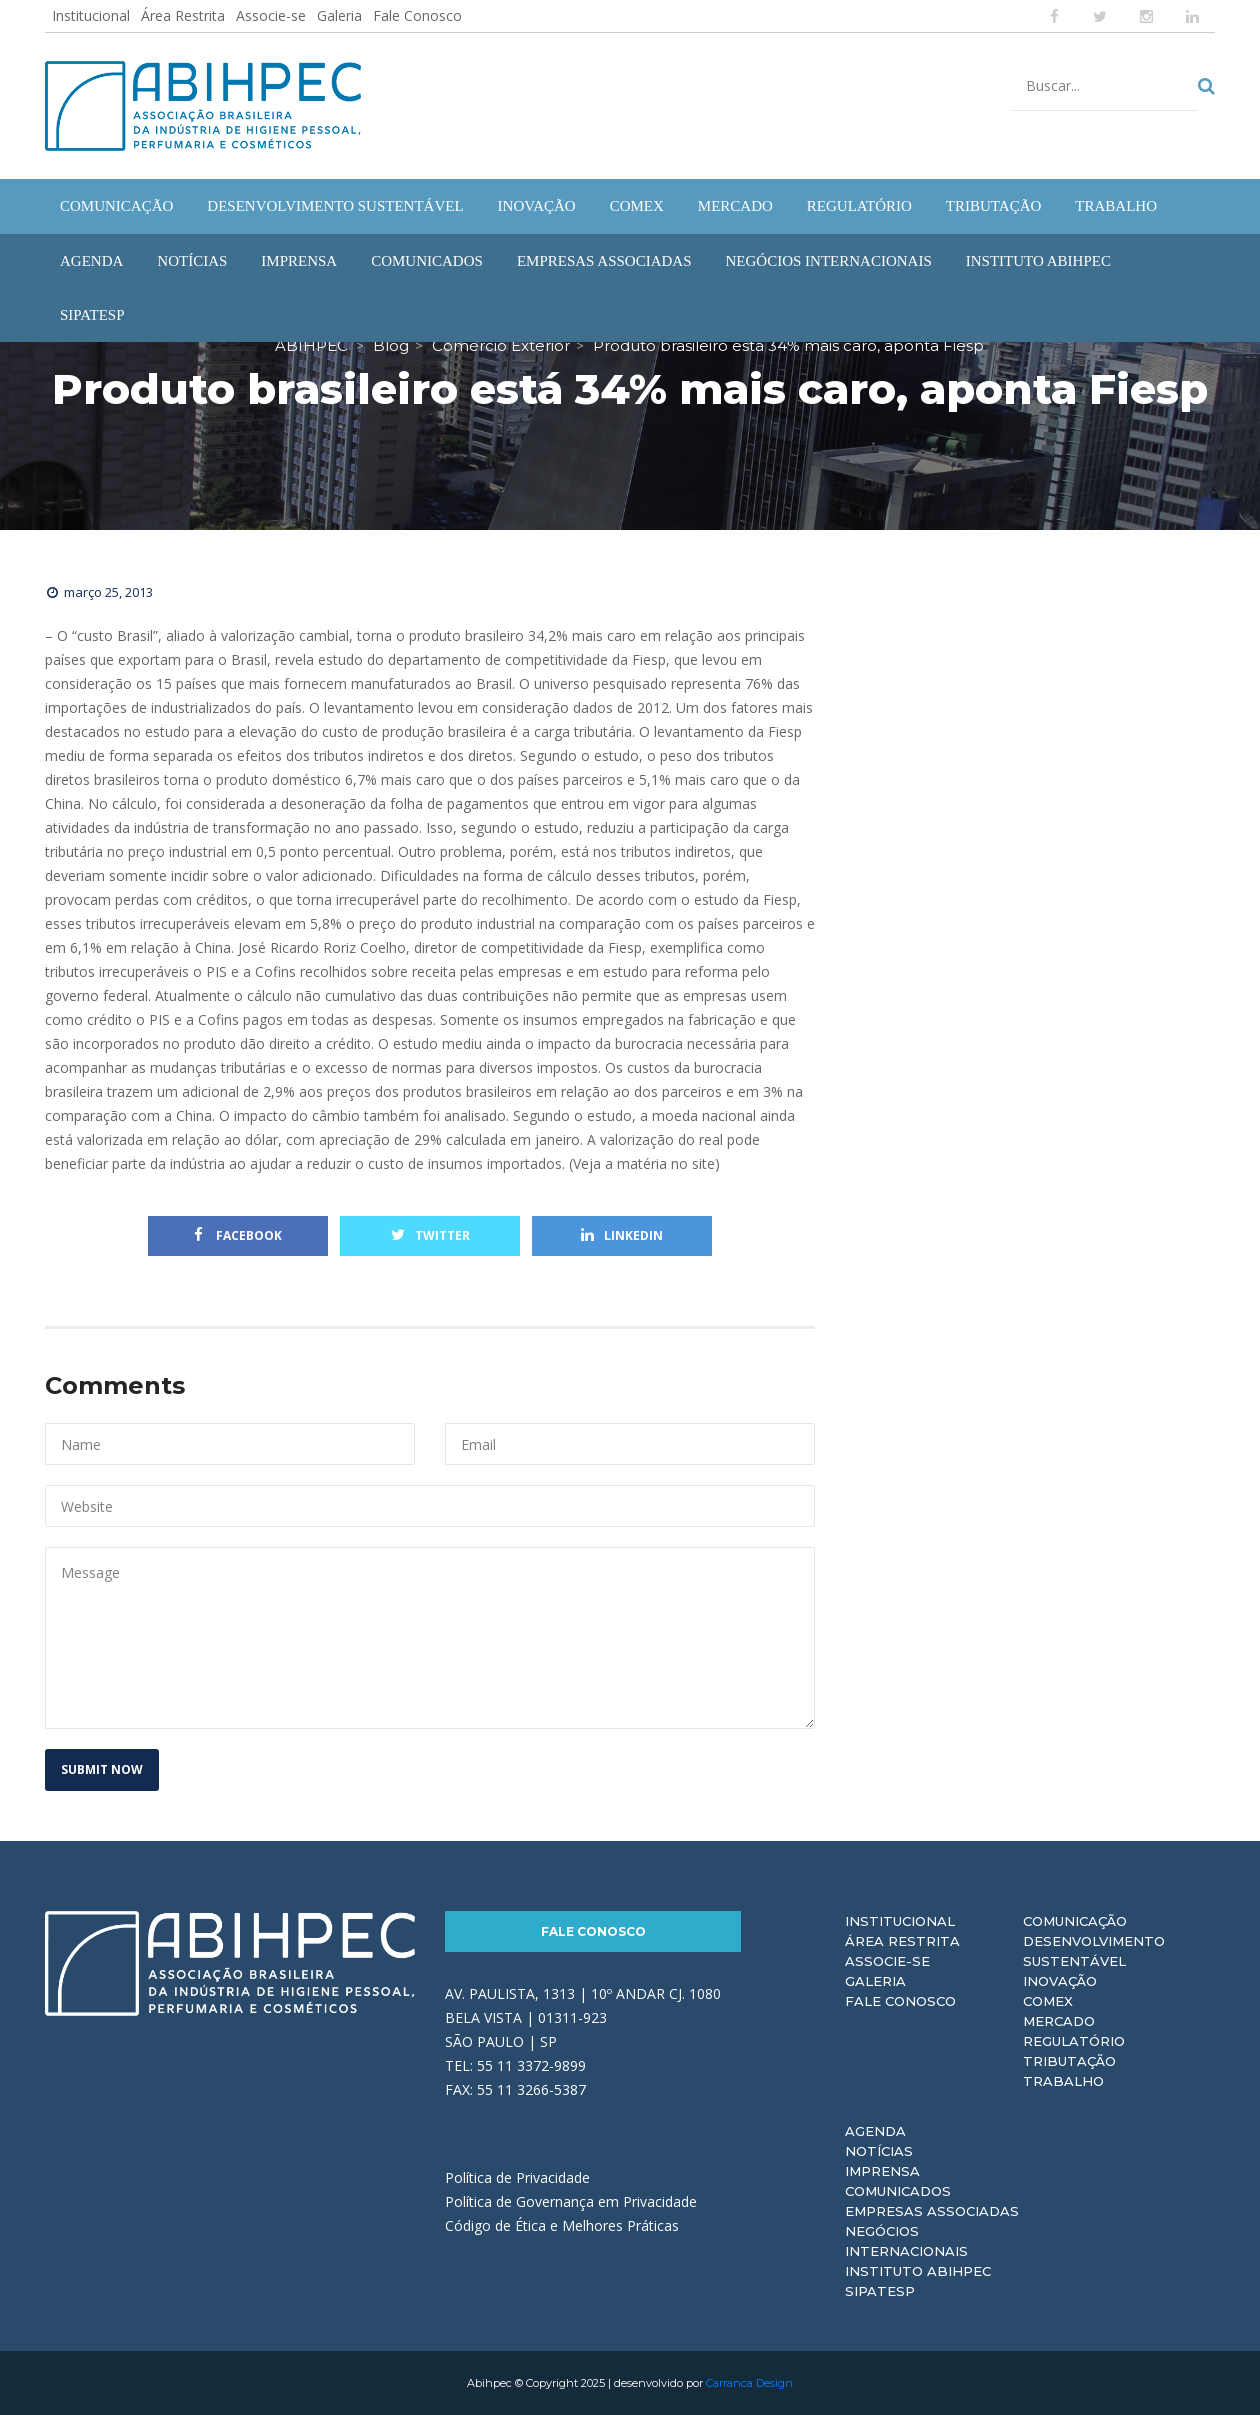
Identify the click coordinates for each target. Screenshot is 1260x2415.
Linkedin (622, 1235)
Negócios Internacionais (906, 2241)
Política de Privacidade (517, 2177)
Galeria (339, 15)
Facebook (238, 1235)
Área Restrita (183, 15)
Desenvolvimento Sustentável (1094, 1951)
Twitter (430, 1235)
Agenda (875, 2131)
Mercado (1059, 2021)
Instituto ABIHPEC (918, 2271)
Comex (1048, 2001)
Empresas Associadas (932, 2211)
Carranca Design (749, 2383)
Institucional (91, 15)
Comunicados (898, 2191)
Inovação (1060, 1981)
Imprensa (882, 2171)
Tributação (1069, 2061)
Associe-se (271, 15)
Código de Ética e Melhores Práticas (562, 2225)
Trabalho (1063, 2081)
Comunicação (1075, 1921)
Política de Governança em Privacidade (571, 2201)
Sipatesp (880, 2291)
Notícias (879, 2151)
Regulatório (1074, 2041)
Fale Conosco (417, 15)
